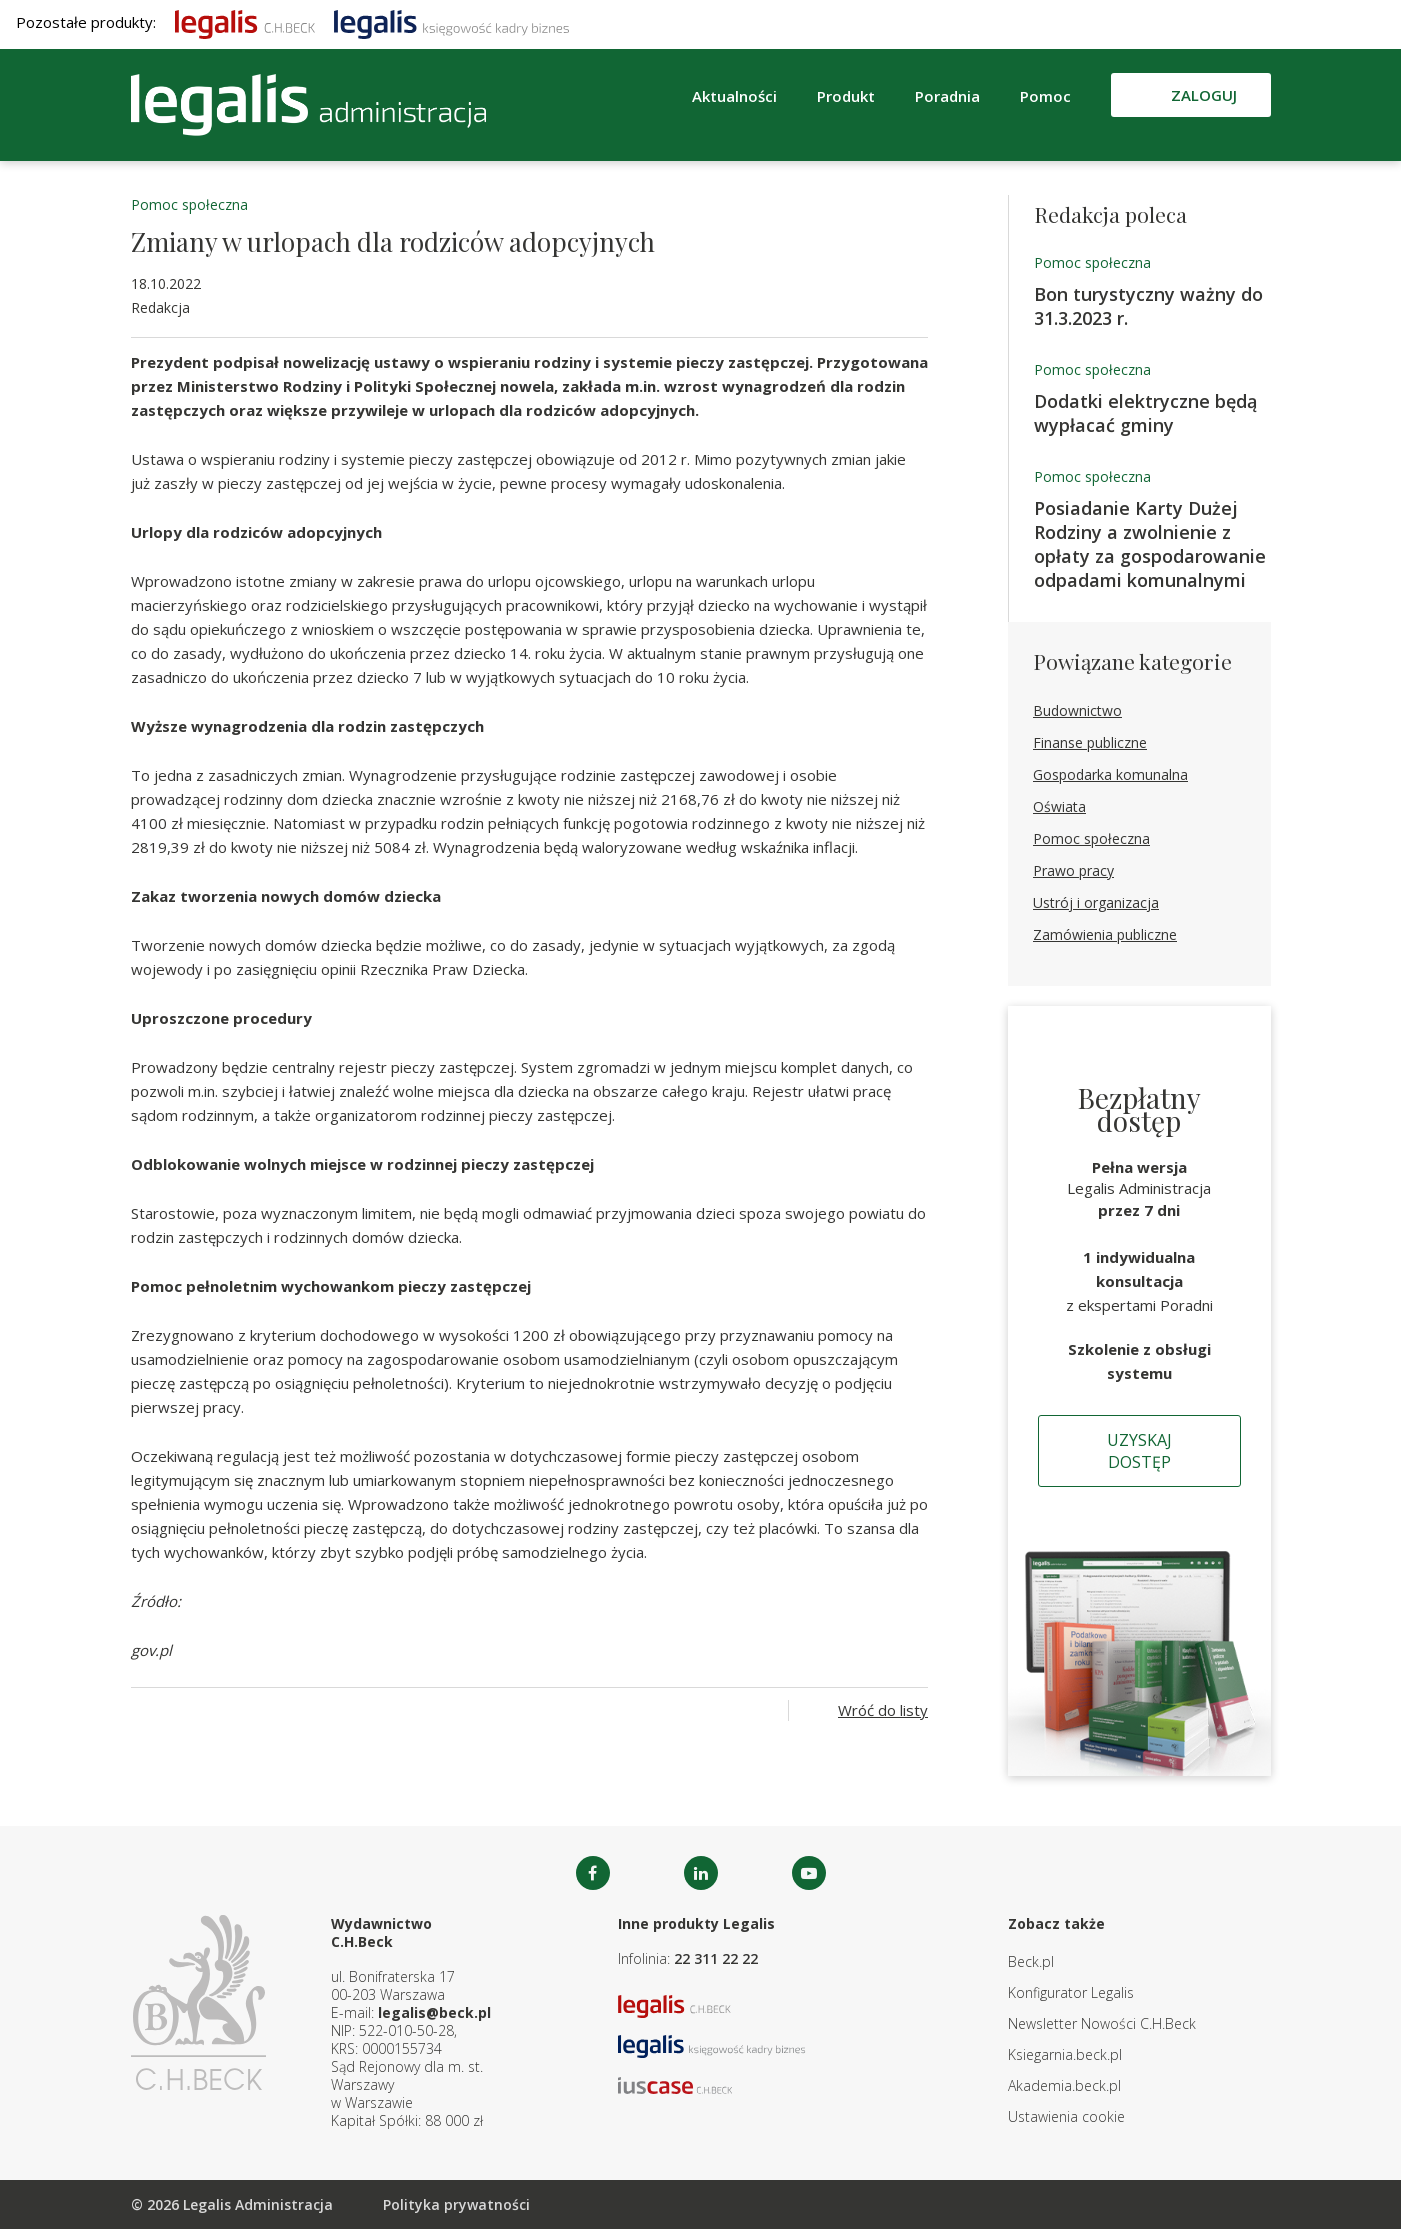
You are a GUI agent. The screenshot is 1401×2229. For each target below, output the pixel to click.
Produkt (846, 96)
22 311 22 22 (716, 1958)
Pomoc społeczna (189, 204)
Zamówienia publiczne (1105, 934)
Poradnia (947, 96)
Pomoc (1045, 96)
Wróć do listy (883, 1710)
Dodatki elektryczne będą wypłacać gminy (1145, 413)
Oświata (1059, 806)
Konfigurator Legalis (1071, 1992)
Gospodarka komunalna (1110, 774)
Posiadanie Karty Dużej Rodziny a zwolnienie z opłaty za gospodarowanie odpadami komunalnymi (1150, 544)
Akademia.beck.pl (1064, 2085)
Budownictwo (1077, 710)
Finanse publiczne (1090, 742)
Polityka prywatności (456, 2204)
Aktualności (734, 96)
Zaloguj (1204, 95)
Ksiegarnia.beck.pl (1065, 2054)
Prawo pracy (1073, 870)
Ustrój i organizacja (1096, 902)
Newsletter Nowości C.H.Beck (1102, 2023)
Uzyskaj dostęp (1139, 1451)
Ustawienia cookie (1066, 2116)
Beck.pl (1031, 1961)
